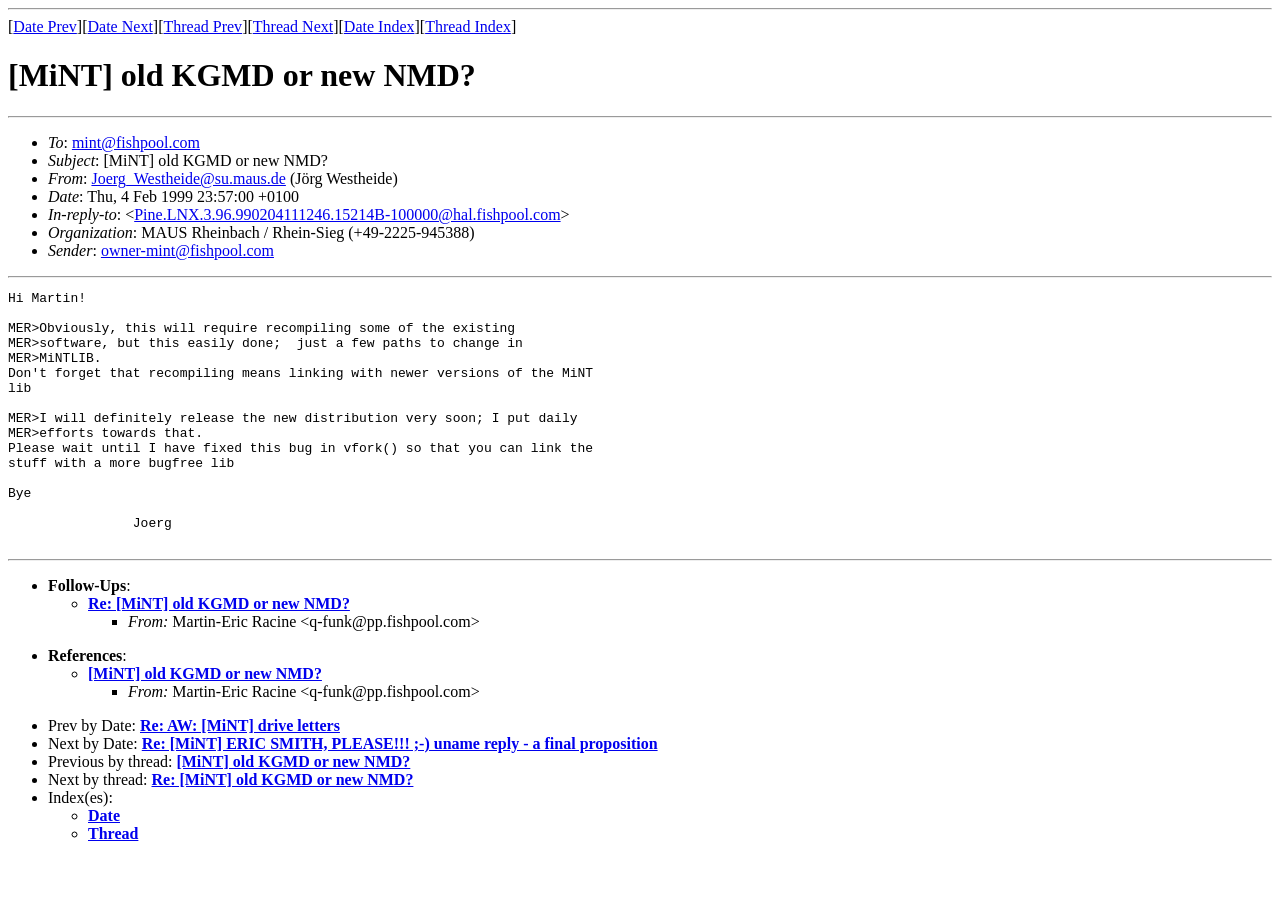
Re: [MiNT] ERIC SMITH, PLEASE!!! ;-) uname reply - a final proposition (400, 794)
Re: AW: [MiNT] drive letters (240, 776)
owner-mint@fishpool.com (187, 250)
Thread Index (468, 26)
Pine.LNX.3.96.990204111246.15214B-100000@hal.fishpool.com (347, 214)
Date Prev (45, 26)
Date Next (120, 26)
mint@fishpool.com (136, 142)
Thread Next (293, 26)
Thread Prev (202, 26)
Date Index (379, 26)
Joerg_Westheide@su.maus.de (188, 178)
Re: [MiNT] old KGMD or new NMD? (219, 654)
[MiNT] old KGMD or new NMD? (205, 724)
